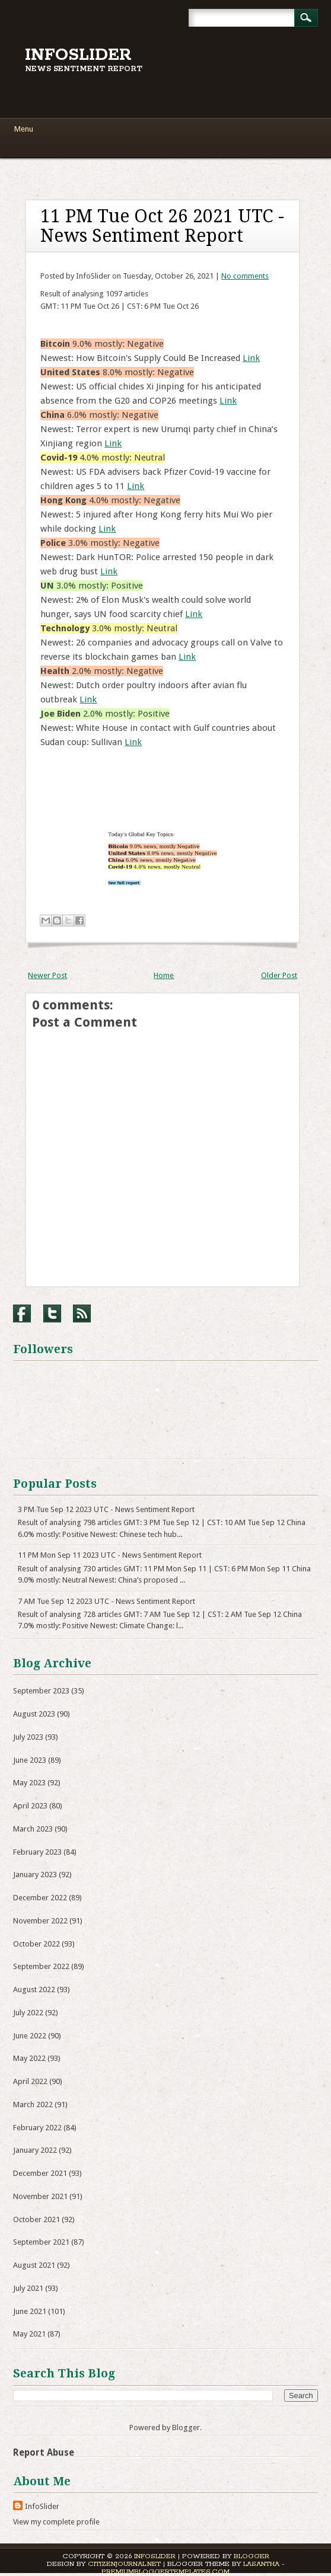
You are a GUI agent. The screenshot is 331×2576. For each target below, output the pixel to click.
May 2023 (29, 1782)
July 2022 (28, 2012)
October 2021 (36, 2219)
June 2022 (29, 2035)
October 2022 (36, 1943)
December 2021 (40, 2173)
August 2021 (34, 2265)
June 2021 (29, 2311)
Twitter (52, 1313)
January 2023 (35, 1874)
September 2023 (41, 1690)
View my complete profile (56, 2521)
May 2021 (29, 2333)
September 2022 (41, 1966)
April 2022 (30, 2081)
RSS (82, 1313)
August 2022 (34, 1989)
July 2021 (28, 2288)
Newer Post (47, 975)
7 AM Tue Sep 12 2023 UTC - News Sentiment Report (106, 1601)
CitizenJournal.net (124, 2563)
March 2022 (33, 2104)
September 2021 (41, 2242)
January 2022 (35, 2150)
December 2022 (40, 1897)
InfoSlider (78, 55)
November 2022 (40, 1920)
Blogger (186, 2427)
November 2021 (40, 2196)
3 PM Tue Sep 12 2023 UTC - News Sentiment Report (106, 1509)
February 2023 (37, 1852)
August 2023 (34, 1713)
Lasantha (261, 2563)
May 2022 (29, 2058)
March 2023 (33, 1828)
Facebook (22, 1313)
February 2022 (37, 2127)
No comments (245, 275)
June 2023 (29, 1760)
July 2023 (28, 1737)
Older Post (279, 975)
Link (251, 358)
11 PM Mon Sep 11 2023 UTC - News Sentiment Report (110, 1555)
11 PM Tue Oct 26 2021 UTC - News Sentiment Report (162, 226)
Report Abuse (43, 2452)
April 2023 (30, 1805)
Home (164, 975)
